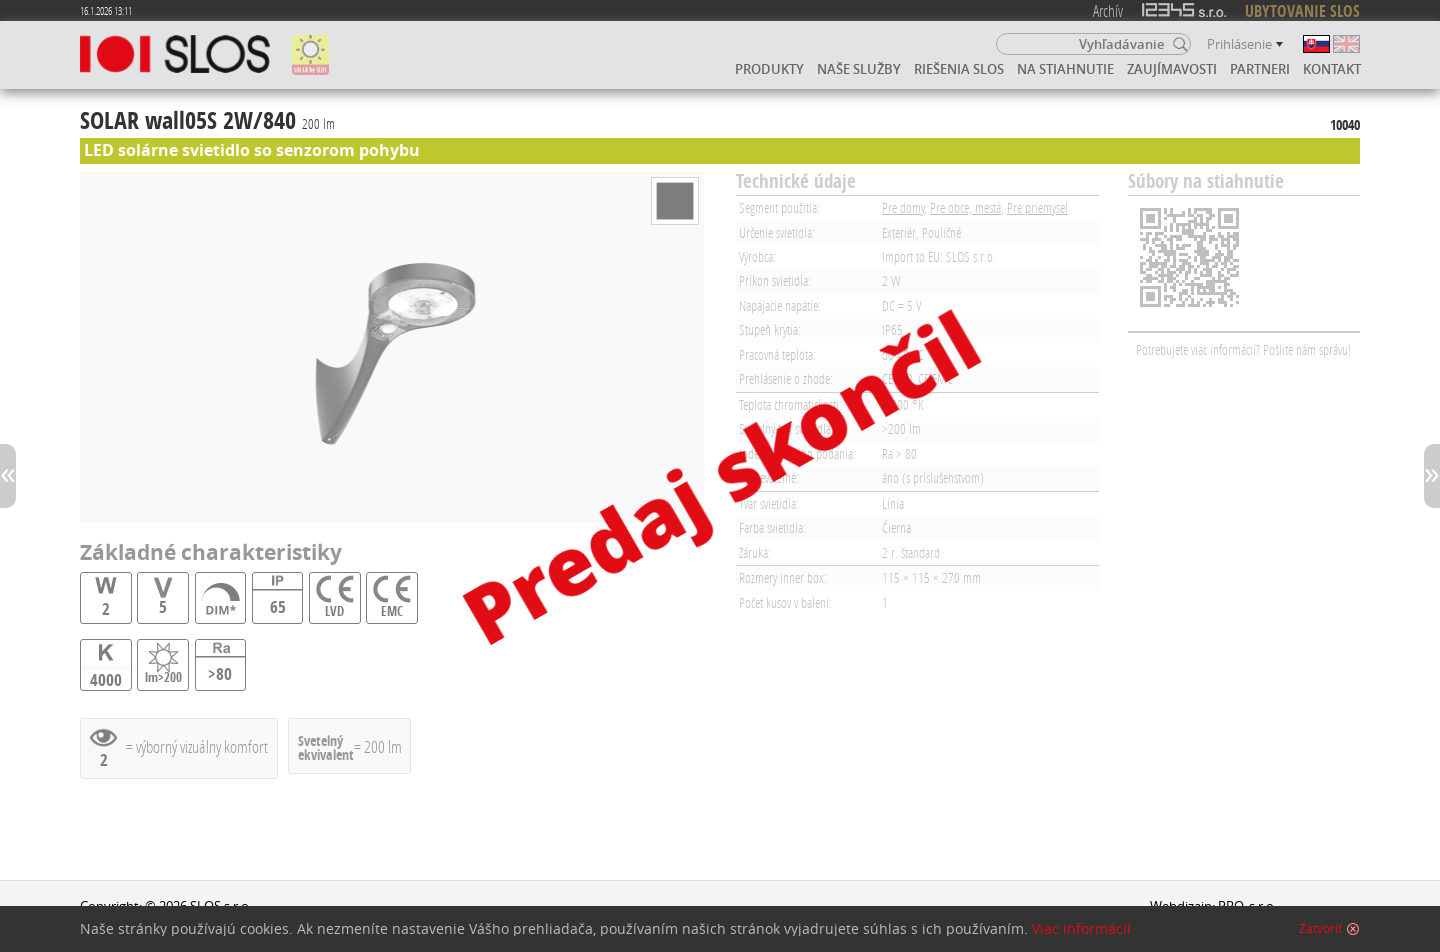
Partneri (1260, 69)
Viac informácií (1081, 933)
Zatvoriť (1320, 933)
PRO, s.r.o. (1247, 906)
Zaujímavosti (1172, 69)
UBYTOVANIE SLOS (1302, 11)
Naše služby (859, 69)
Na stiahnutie (1065, 69)
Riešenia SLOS (959, 69)
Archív (1108, 10)
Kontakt (1332, 69)
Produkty (769, 69)
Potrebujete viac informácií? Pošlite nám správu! (1243, 349)
